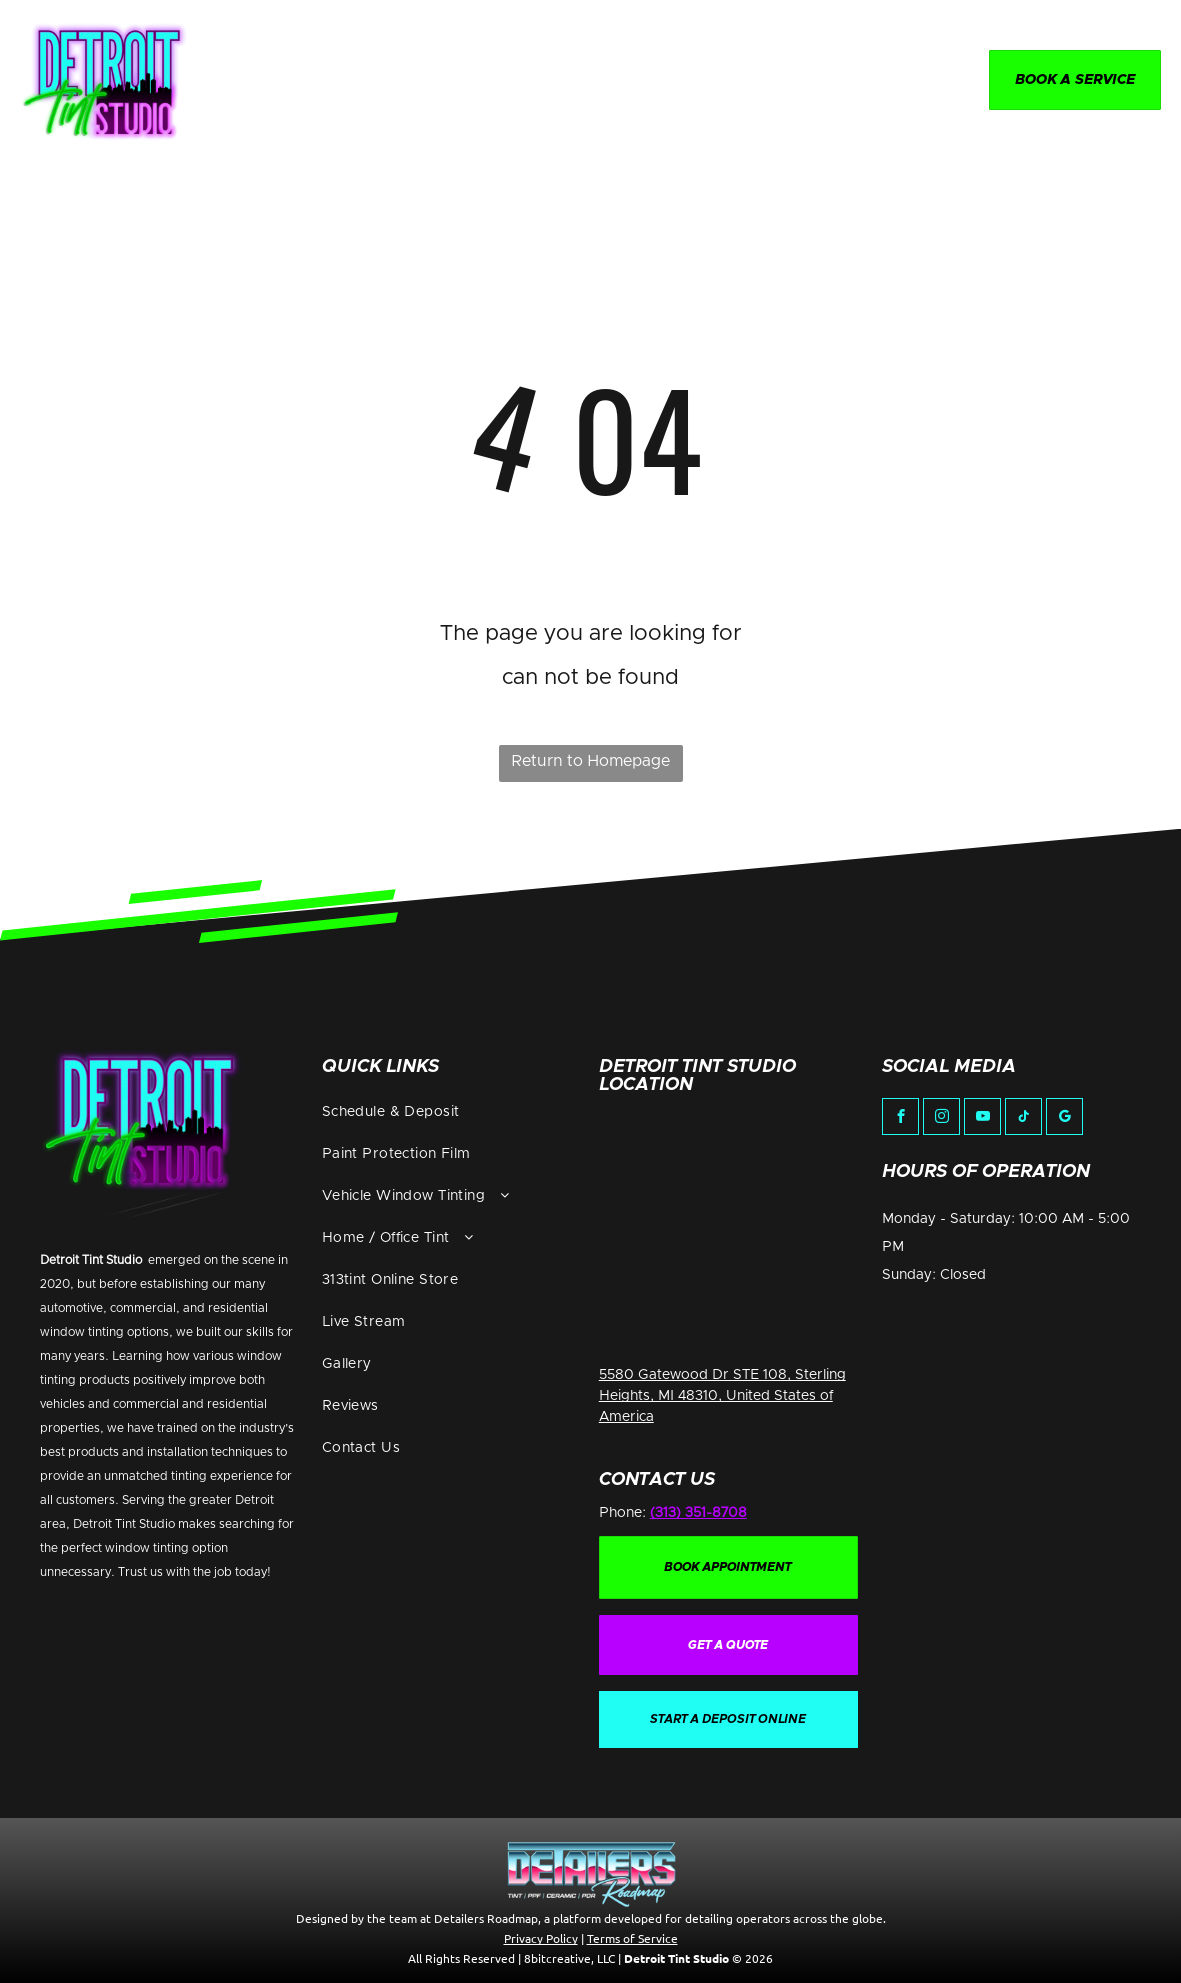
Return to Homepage (590, 761)
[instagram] (941, 1119)
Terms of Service (632, 1938)
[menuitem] (347, 82)
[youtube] (982, 1119)
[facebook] (900, 1119)
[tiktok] (1023, 1119)
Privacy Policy (541, 1938)
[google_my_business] (1064, 1119)
